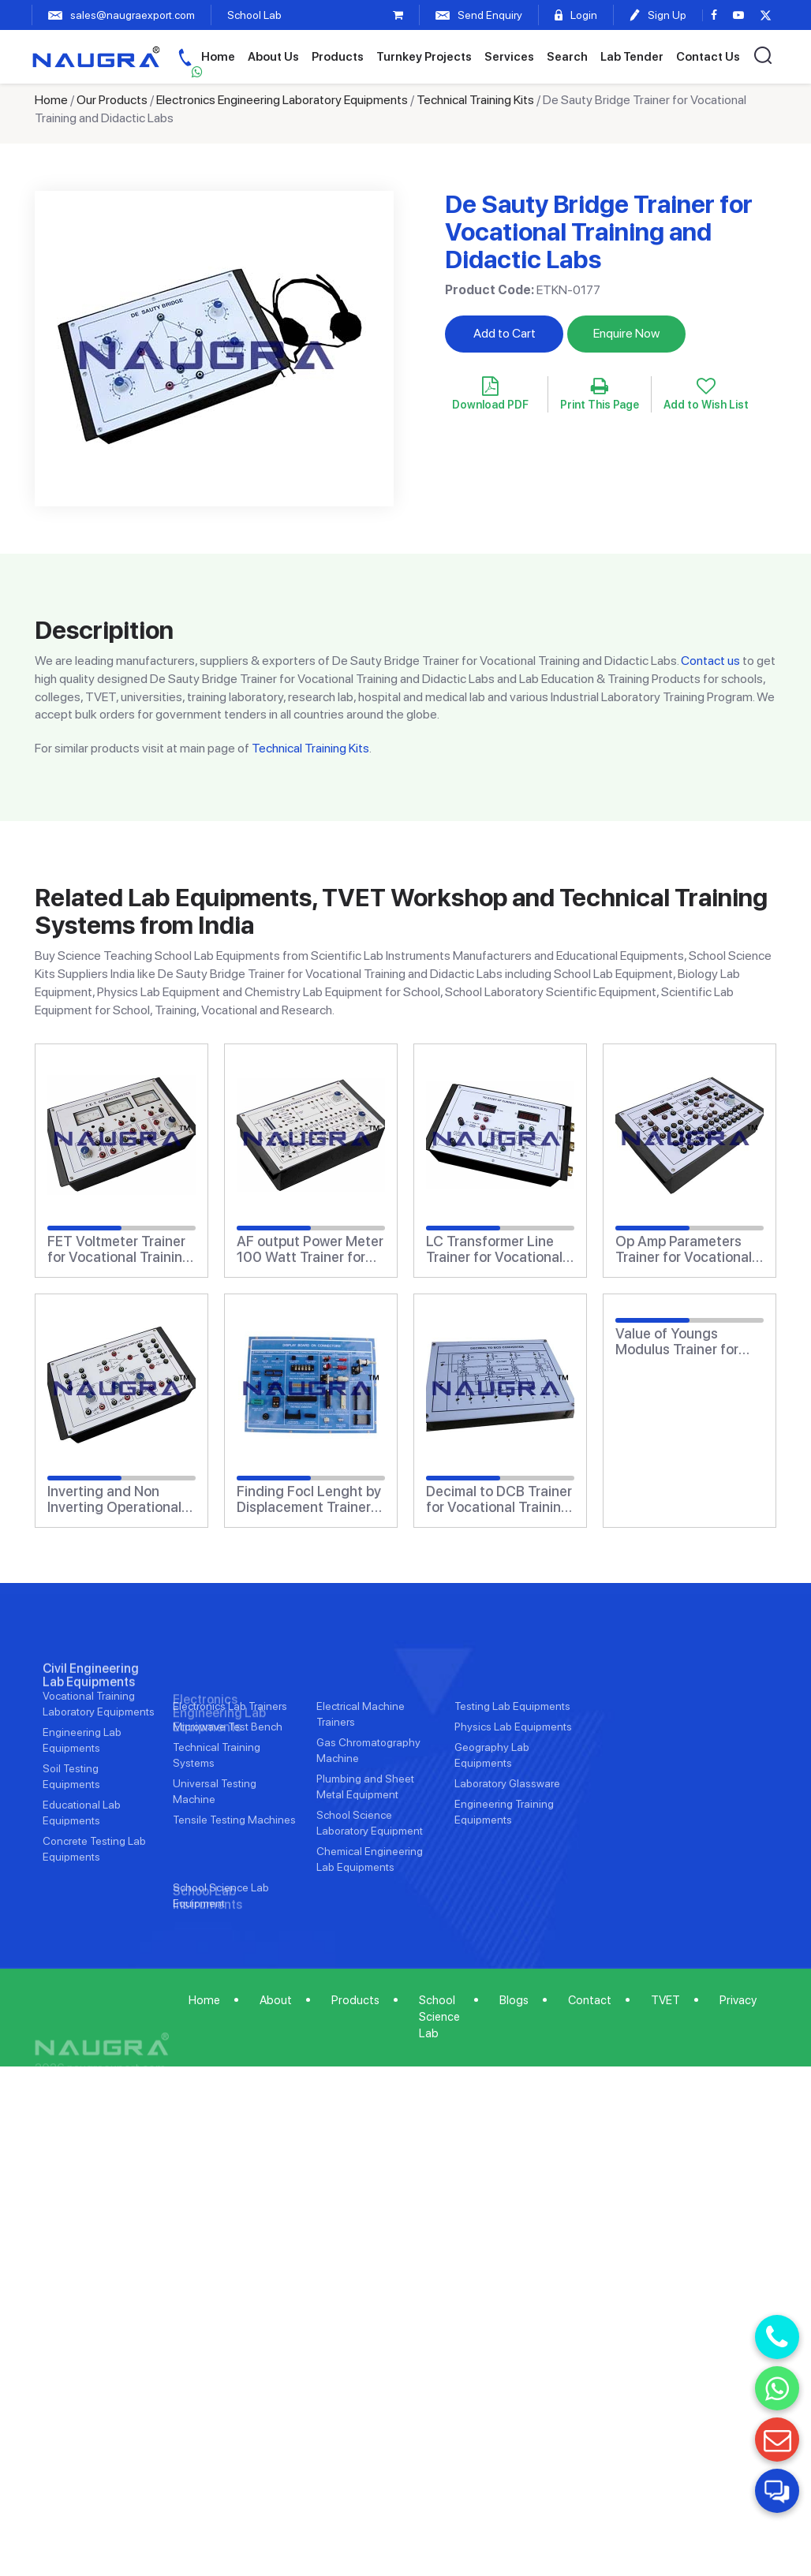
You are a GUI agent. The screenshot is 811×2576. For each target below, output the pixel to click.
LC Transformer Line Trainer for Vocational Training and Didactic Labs (494, 1249)
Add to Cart (504, 333)
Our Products (112, 99)
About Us (273, 57)
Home (218, 57)
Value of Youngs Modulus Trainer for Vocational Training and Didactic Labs (676, 1341)
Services (509, 57)
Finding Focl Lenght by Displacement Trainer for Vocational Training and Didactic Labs (309, 1499)
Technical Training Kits (475, 99)
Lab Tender (631, 57)
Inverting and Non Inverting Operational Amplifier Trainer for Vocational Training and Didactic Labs (114, 1499)
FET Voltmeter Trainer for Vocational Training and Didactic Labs (119, 1249)
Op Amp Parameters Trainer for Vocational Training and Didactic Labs (683, 1249)
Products (338, 57)
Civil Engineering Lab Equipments (91, 1733)
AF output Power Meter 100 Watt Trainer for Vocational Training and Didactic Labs (310, 1249)
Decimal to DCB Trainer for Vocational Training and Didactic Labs (499, 1499)
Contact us (710, 660)
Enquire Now (626, 333)
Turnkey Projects (424, 57)
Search (567, 57)
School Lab (254, 15)
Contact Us (708, 57)
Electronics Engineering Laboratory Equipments (282, 99)
